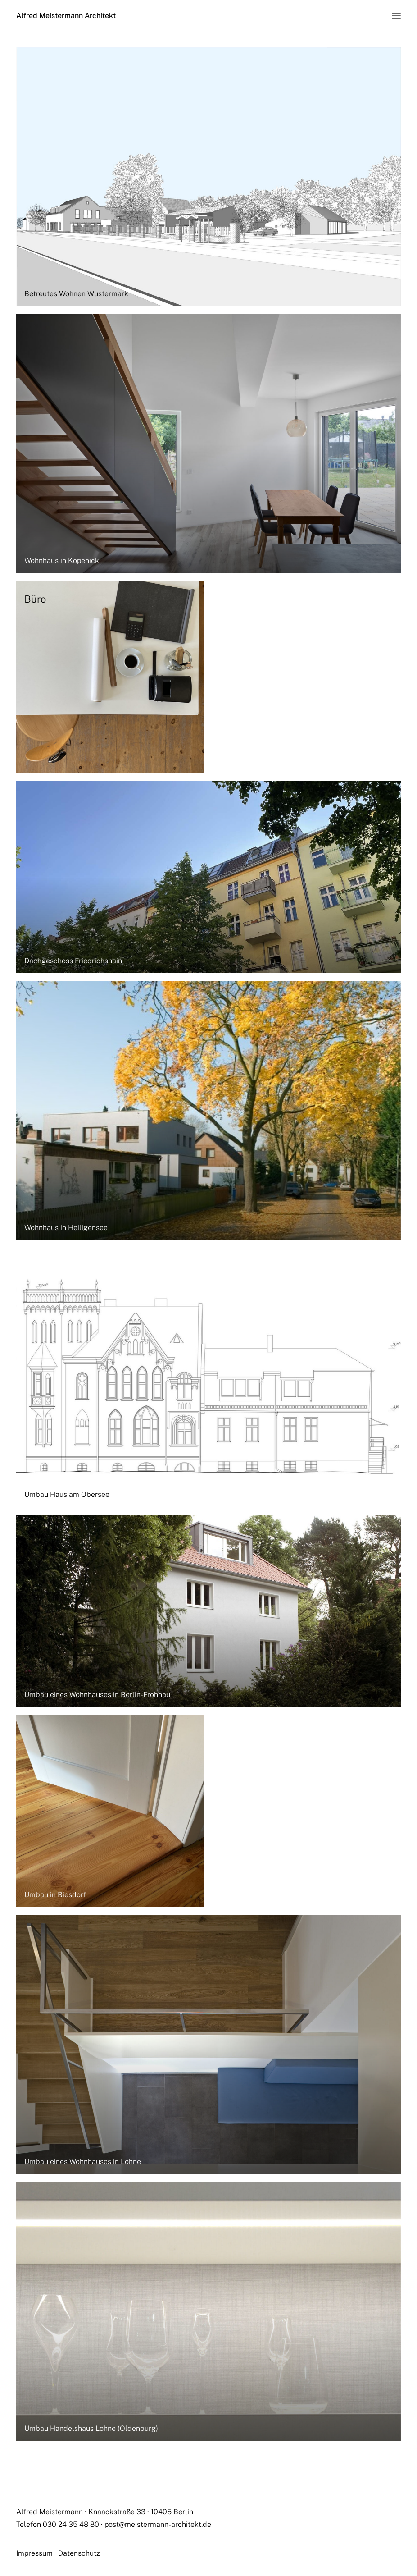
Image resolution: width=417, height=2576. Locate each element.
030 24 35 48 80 (71, 2524)
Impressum (34, 2553)
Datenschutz (79, 2553)
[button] (396, 16)
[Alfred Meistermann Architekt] (66, 15)
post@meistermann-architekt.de (157, 2524)
